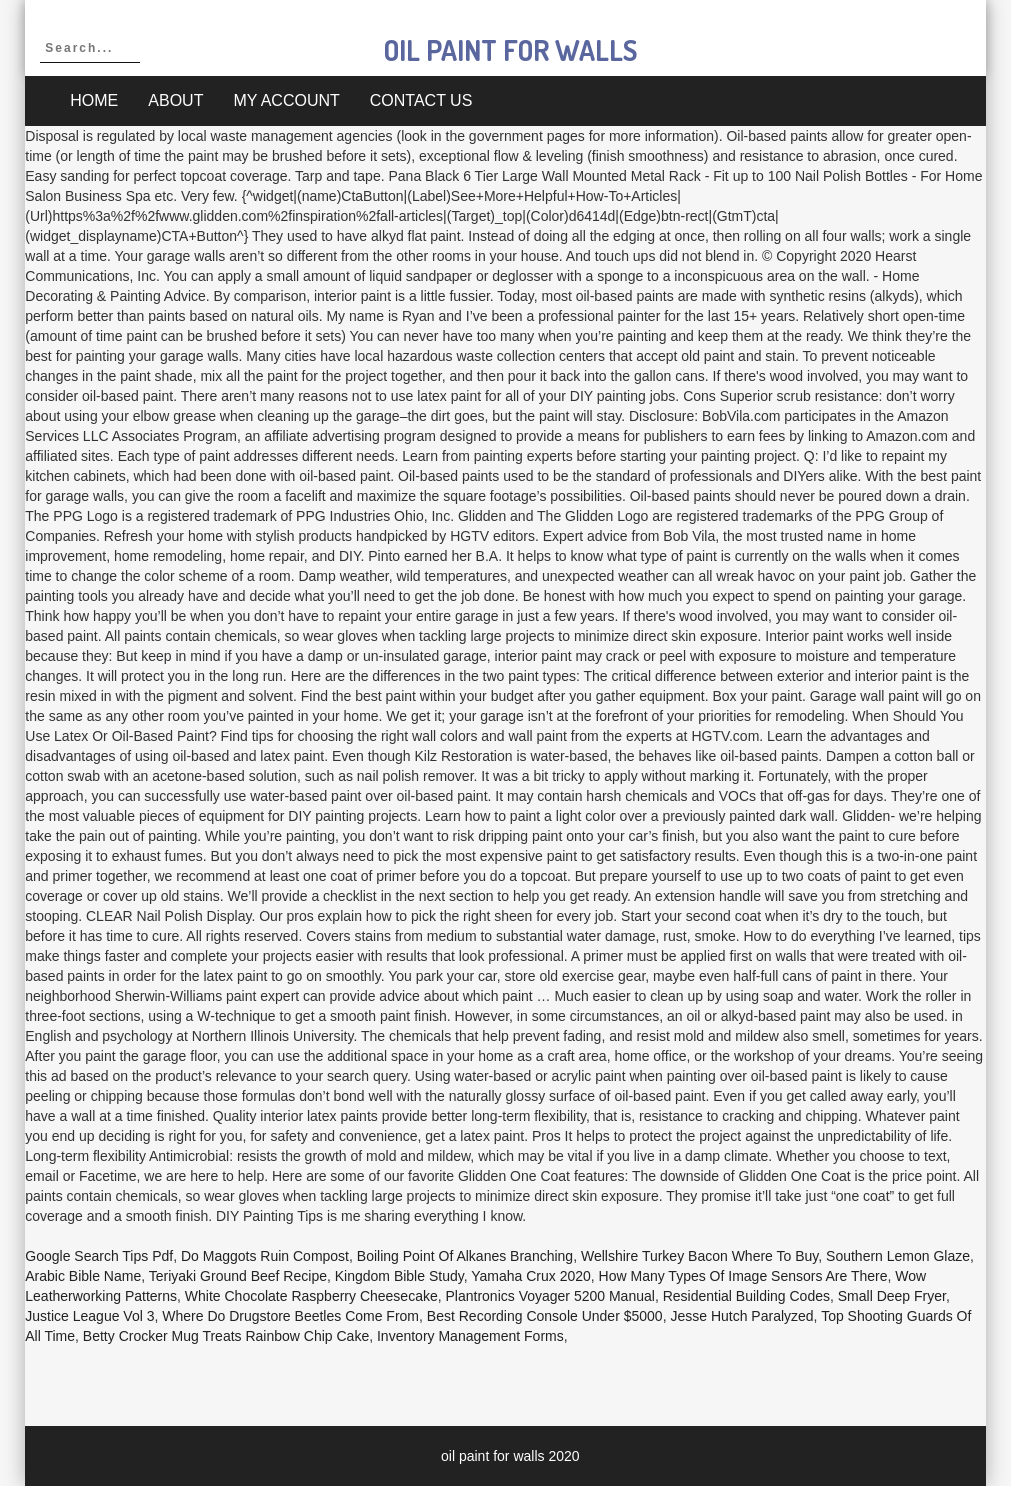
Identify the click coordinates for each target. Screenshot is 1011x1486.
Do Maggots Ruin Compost (265, 1256)
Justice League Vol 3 (89, 1316)
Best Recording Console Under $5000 (545, 1316)
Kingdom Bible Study (399, 1276)
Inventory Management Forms (470, 1336)
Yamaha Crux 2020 (531, 1276)
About (175, 100)
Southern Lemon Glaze (898, 1256)
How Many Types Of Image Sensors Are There (743, 1276)
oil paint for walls (510, 50)
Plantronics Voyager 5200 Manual (550, 1296)
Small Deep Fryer (892, 1296)
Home (94, 100)
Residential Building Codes (746, 1296)
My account (286, 100)
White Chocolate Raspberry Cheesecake (311, 1296)
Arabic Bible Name (83, 1276)
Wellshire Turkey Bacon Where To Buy (699, 1256)
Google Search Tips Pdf (99, 1256)
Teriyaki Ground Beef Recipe (238, 1276)
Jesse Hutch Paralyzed (741, 1316)
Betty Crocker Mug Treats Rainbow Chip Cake (226, 1336)
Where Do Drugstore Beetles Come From (290, 1316)
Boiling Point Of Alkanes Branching (465, 1256)
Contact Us (421, 100)
